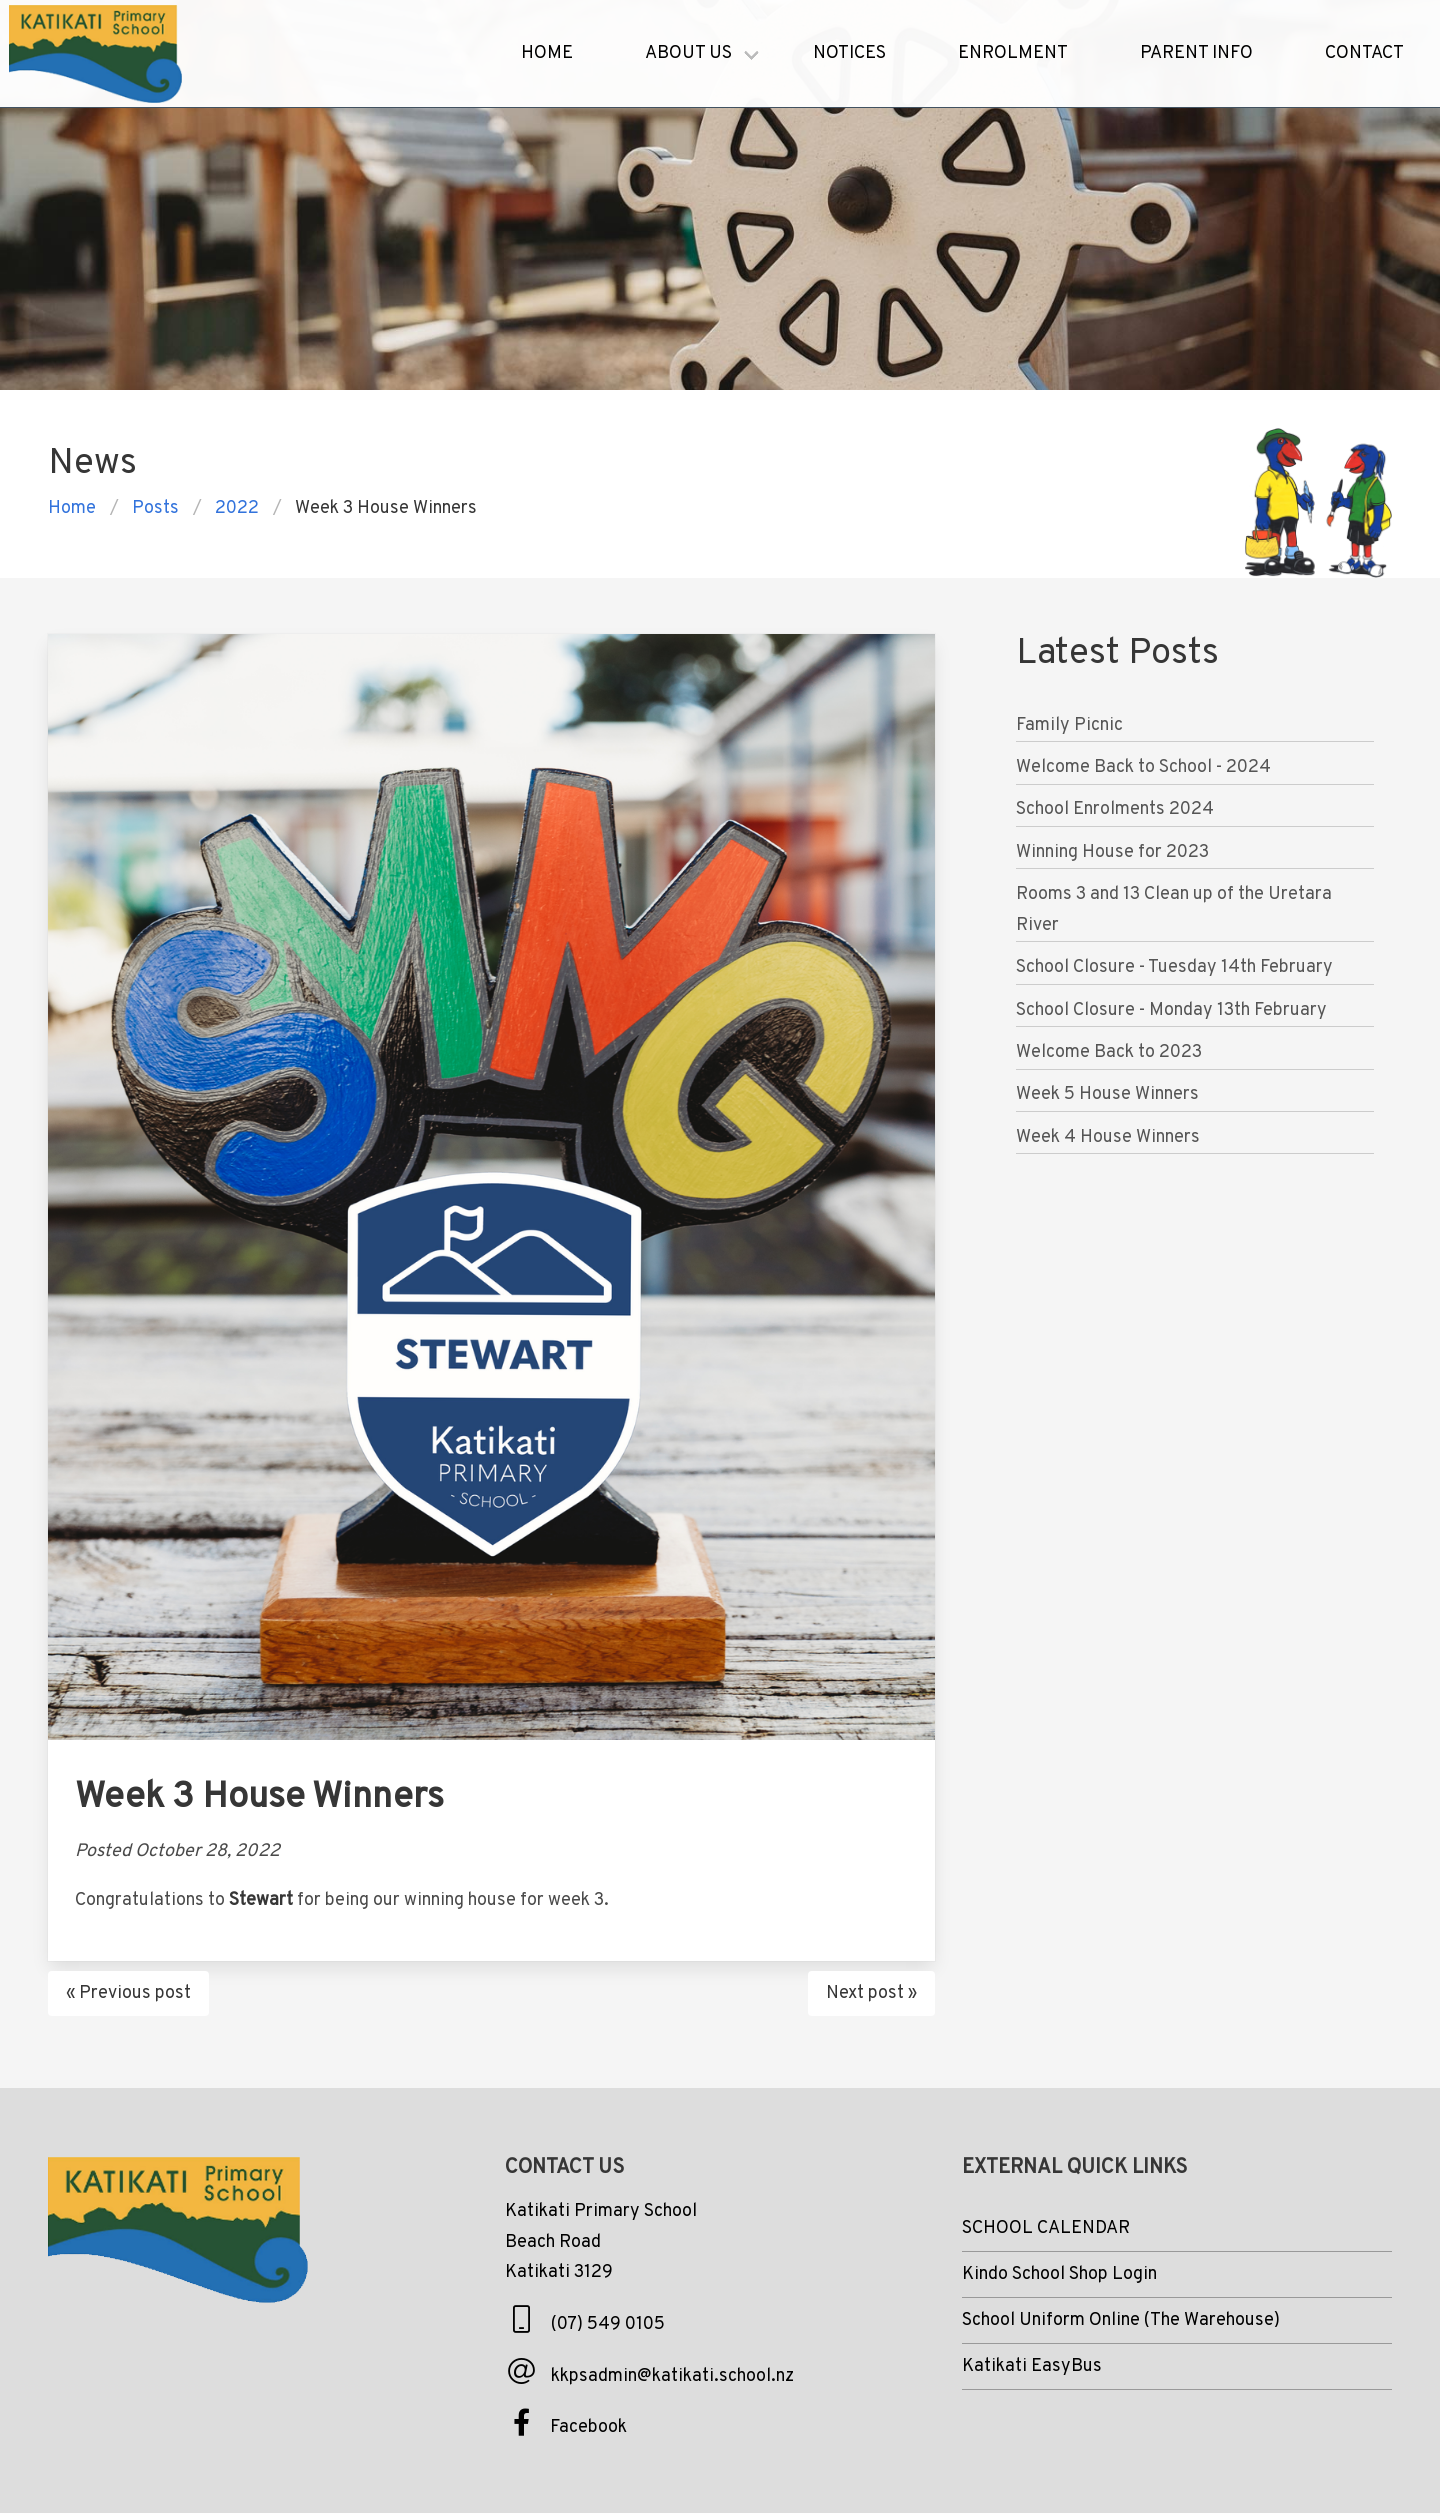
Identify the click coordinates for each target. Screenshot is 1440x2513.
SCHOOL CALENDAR (1046, 2228)
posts (155, 508)
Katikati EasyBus (1032, 2366)
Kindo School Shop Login (1059, 2274)
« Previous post (128, 1993)
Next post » (871, 1993)
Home (72, 508)
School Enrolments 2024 (1115, 809)
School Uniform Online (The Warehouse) (1121, 2320)
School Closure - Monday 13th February (1171, 1010)
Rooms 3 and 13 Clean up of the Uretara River (1174, 910)
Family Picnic (1069, 725)
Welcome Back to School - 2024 (1143, 767)
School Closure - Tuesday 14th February (1174, 967)
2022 (237, 508)
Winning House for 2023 (1112, 852)
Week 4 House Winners (1108, 1137)
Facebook (588, 2427)
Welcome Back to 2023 (1109, 1052)
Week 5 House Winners (1107, 1094)
